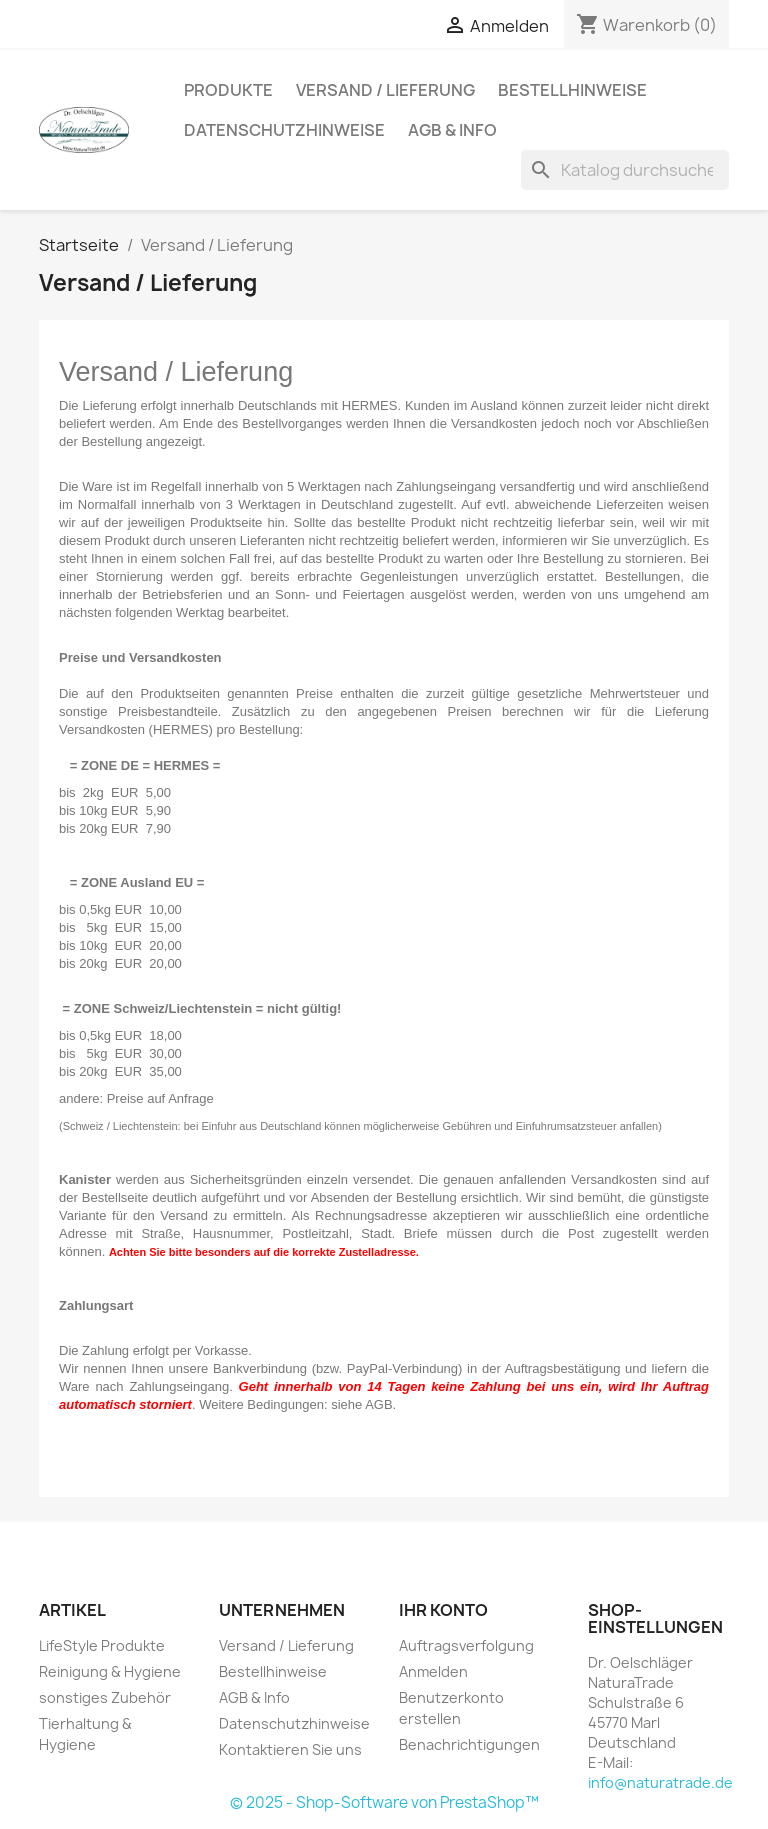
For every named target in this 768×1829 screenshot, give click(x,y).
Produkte (228, 90)
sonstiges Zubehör (105, 1697)
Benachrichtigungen (469, 1744)
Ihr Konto (443, 1610)
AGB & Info (452, 130)
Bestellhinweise (572, 90)
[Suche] (625, 170)
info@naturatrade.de (660, 1782)
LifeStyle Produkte (102, 1645)
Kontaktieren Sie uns (290, 1749)
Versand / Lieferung (385, 90)
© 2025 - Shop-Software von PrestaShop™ (384, 1802)
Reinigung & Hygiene (110, 1671)
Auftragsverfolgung (466, 1645)
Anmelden (433, 1671)
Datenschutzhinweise (284, 130)
